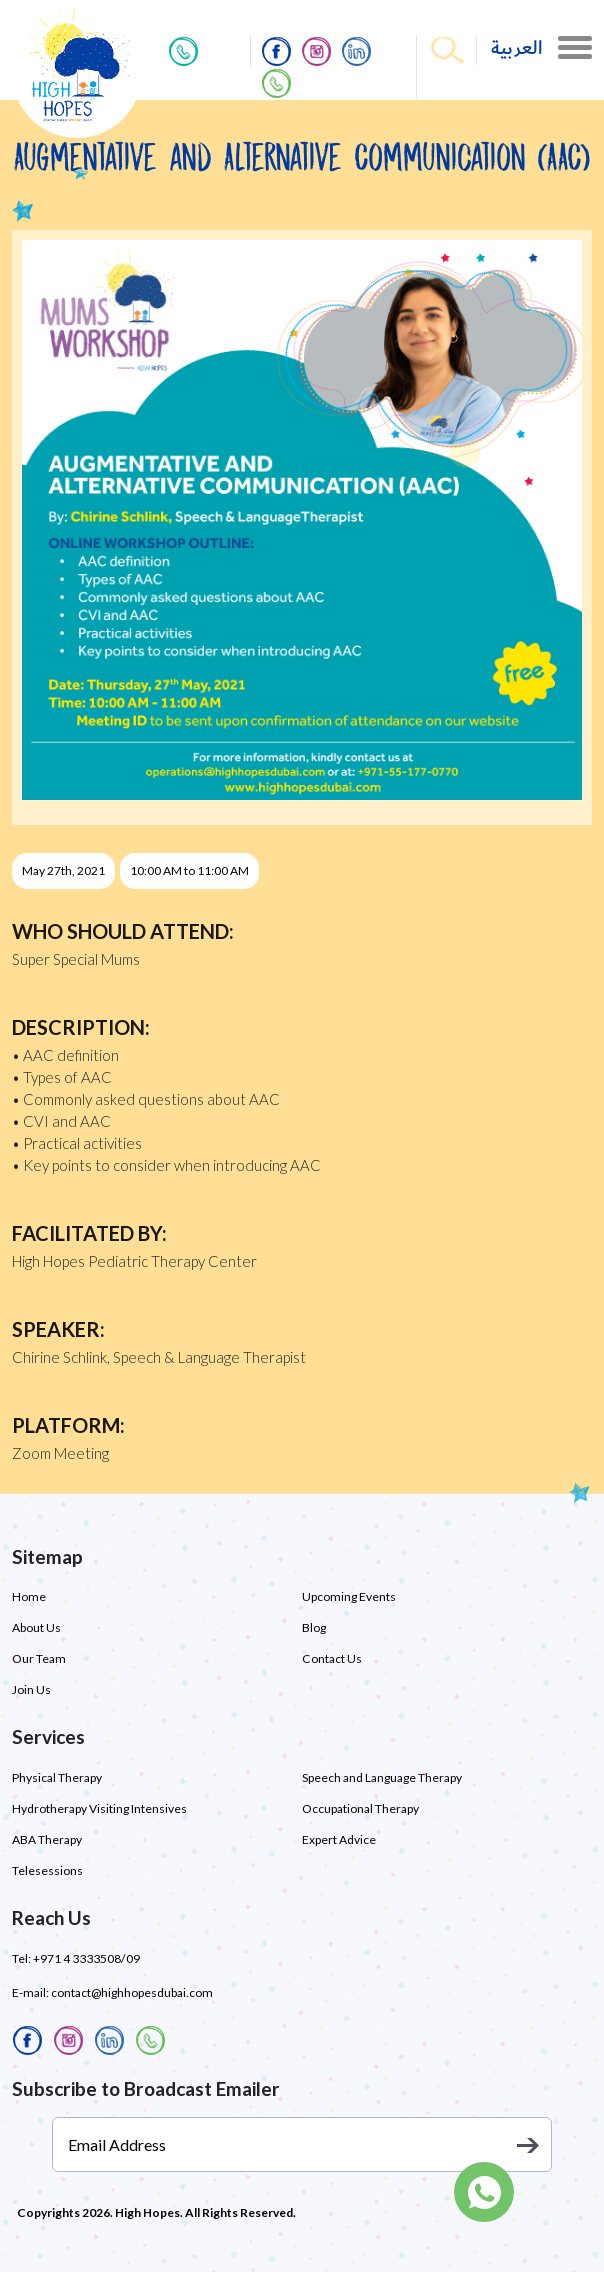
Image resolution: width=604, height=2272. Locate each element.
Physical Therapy (57, 1777)
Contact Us (331, 1658)
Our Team (39, 1658)
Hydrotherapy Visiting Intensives (99, 1808)
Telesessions (47, 1870)
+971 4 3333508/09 (86, 1958)
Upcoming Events (349, 1596)
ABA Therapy (47, 1839)
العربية (517, 48)
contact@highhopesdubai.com (132, 1992)
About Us (36, 1627)
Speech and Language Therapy (382, 1777)
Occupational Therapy (360, 1808)
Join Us (31, 1689)
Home (29, 1596)
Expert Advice (339, 1839)
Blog (314, 1627)
